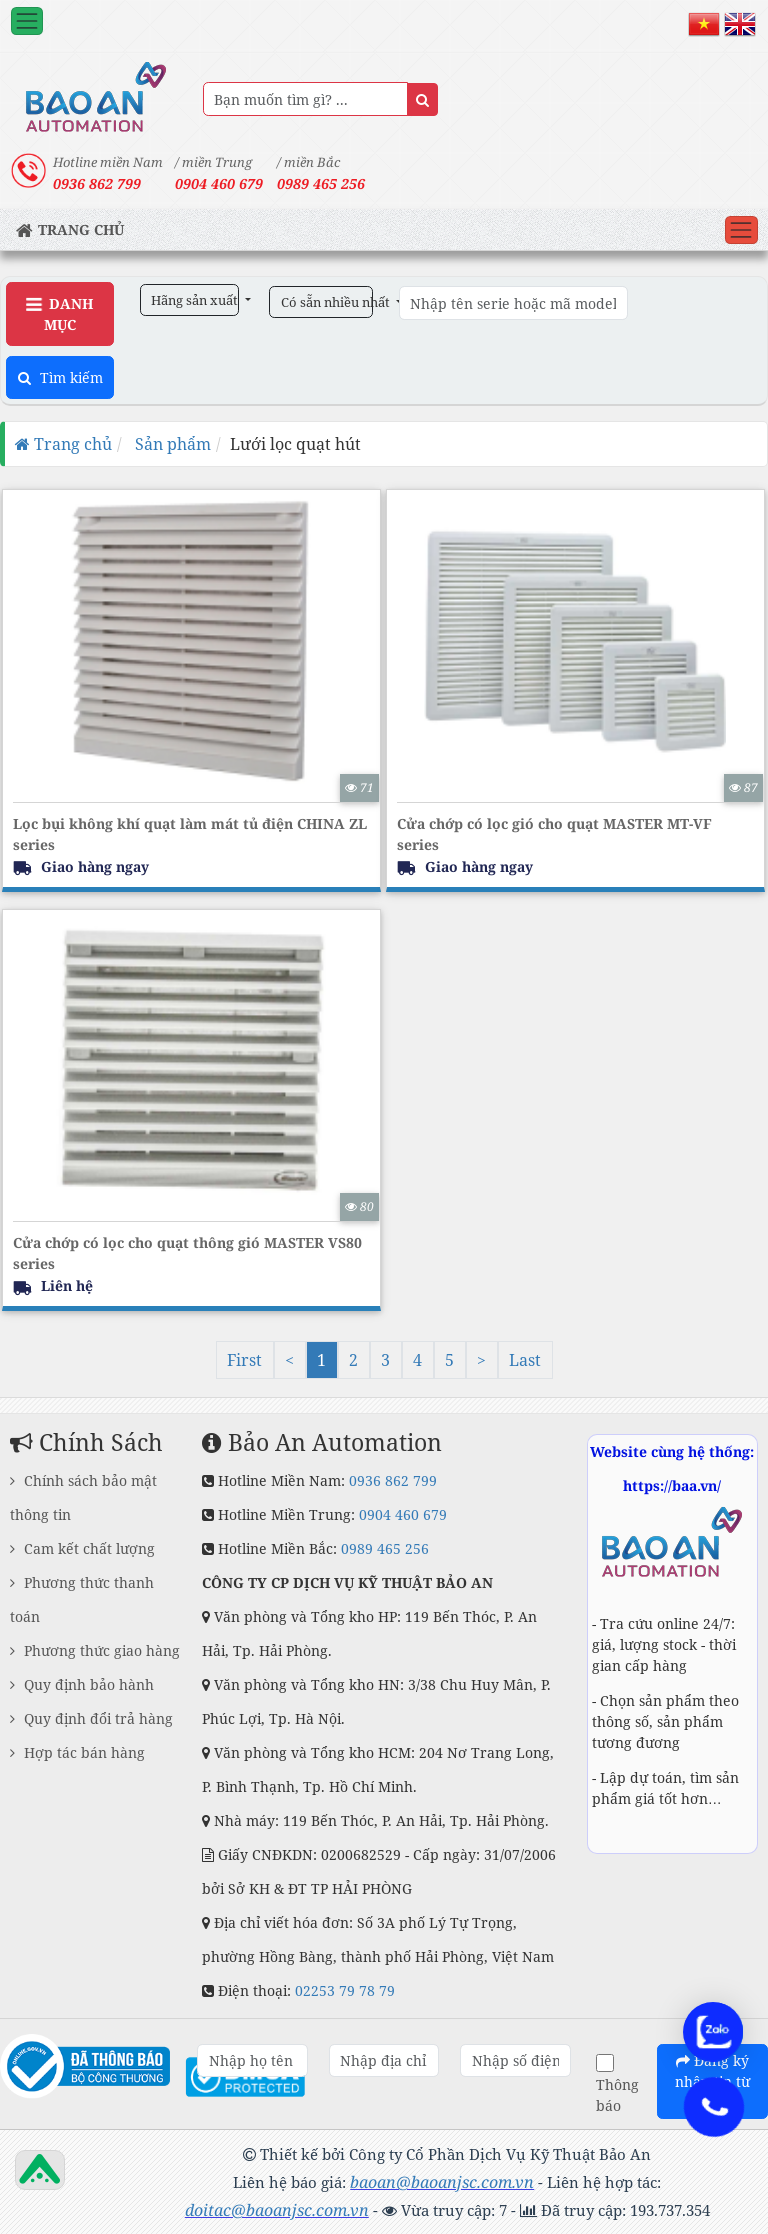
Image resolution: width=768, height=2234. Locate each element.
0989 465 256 (321, 183)
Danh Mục (59, 314)
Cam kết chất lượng (82, 1548)
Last (525, 1360)
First (244, 1360)
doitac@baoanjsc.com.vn (277, 2210)
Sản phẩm (171, 444)
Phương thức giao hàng (95, 1650)
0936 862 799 (393, 1480)
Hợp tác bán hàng (77, 1752)
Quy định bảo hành (82, 1684)
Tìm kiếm (60, 377)
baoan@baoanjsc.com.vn (442, 2182)
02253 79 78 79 (345, 1990)
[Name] (422, 99)
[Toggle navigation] (27, 21)
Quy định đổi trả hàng (91, 1718)
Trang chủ (63, 444)
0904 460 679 (403, 1514)
